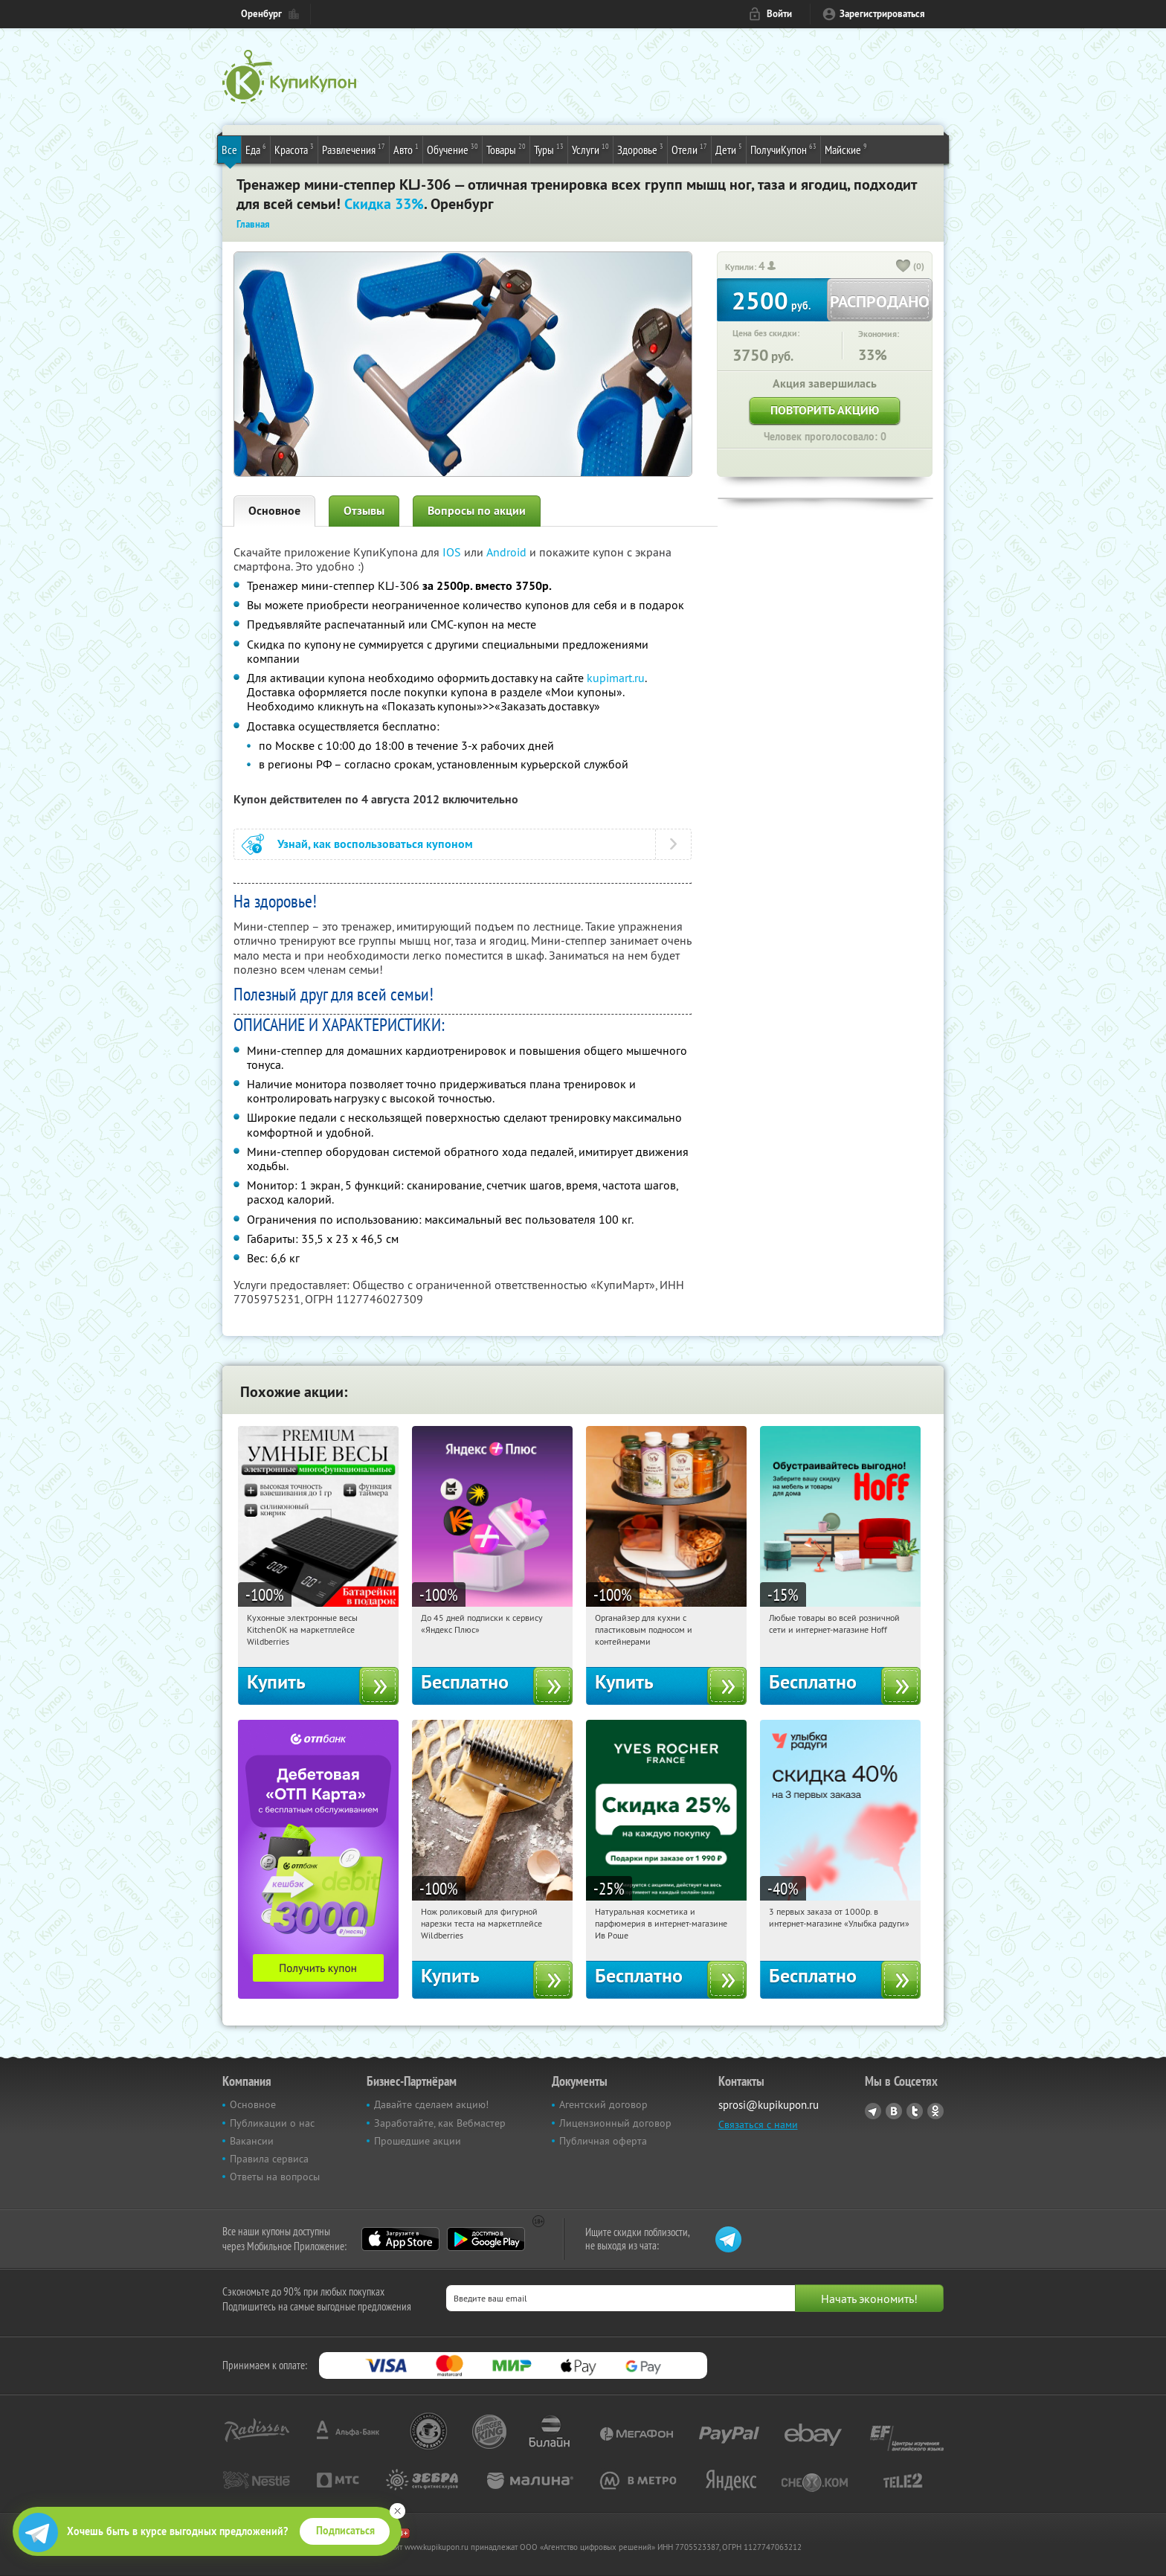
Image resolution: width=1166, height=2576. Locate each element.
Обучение (452, 149)
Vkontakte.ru (894, 2111)
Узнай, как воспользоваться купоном (375, 844)
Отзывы (364, 510)
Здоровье (640, 149)
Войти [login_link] (779, 13)
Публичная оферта (603, 2141)
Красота (294, 149)
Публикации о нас (272, 2123)
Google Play (486, 2239)
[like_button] (903, 267)
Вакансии (252, 2141)
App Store (400, 2239)
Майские (846, 149)
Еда (255, 149)
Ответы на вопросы (275, 2176)
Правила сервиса (269, 2158)
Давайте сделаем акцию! (431, 2104)
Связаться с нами (758, 2124)
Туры (549, 149)
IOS (453, 552)
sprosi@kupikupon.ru (768, 2105)
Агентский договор (603, 2104)
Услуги (590, 149)
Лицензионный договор (615, 2123)
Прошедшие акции (417, 2141)
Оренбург (261, 13)
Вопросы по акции (477, 510)
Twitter (914, 2111)
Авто (406, 149)
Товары (506, 149)
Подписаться (345, 2530)
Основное (274, 510)
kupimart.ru (616, 677)
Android (507, 552)
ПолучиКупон (783, 149)
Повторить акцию (824, 410)
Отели (689, 149)
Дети (728, 149)
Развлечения (353, 149)
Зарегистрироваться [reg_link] (882, 13)
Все (229, 149)
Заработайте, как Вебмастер (440, 2123)
